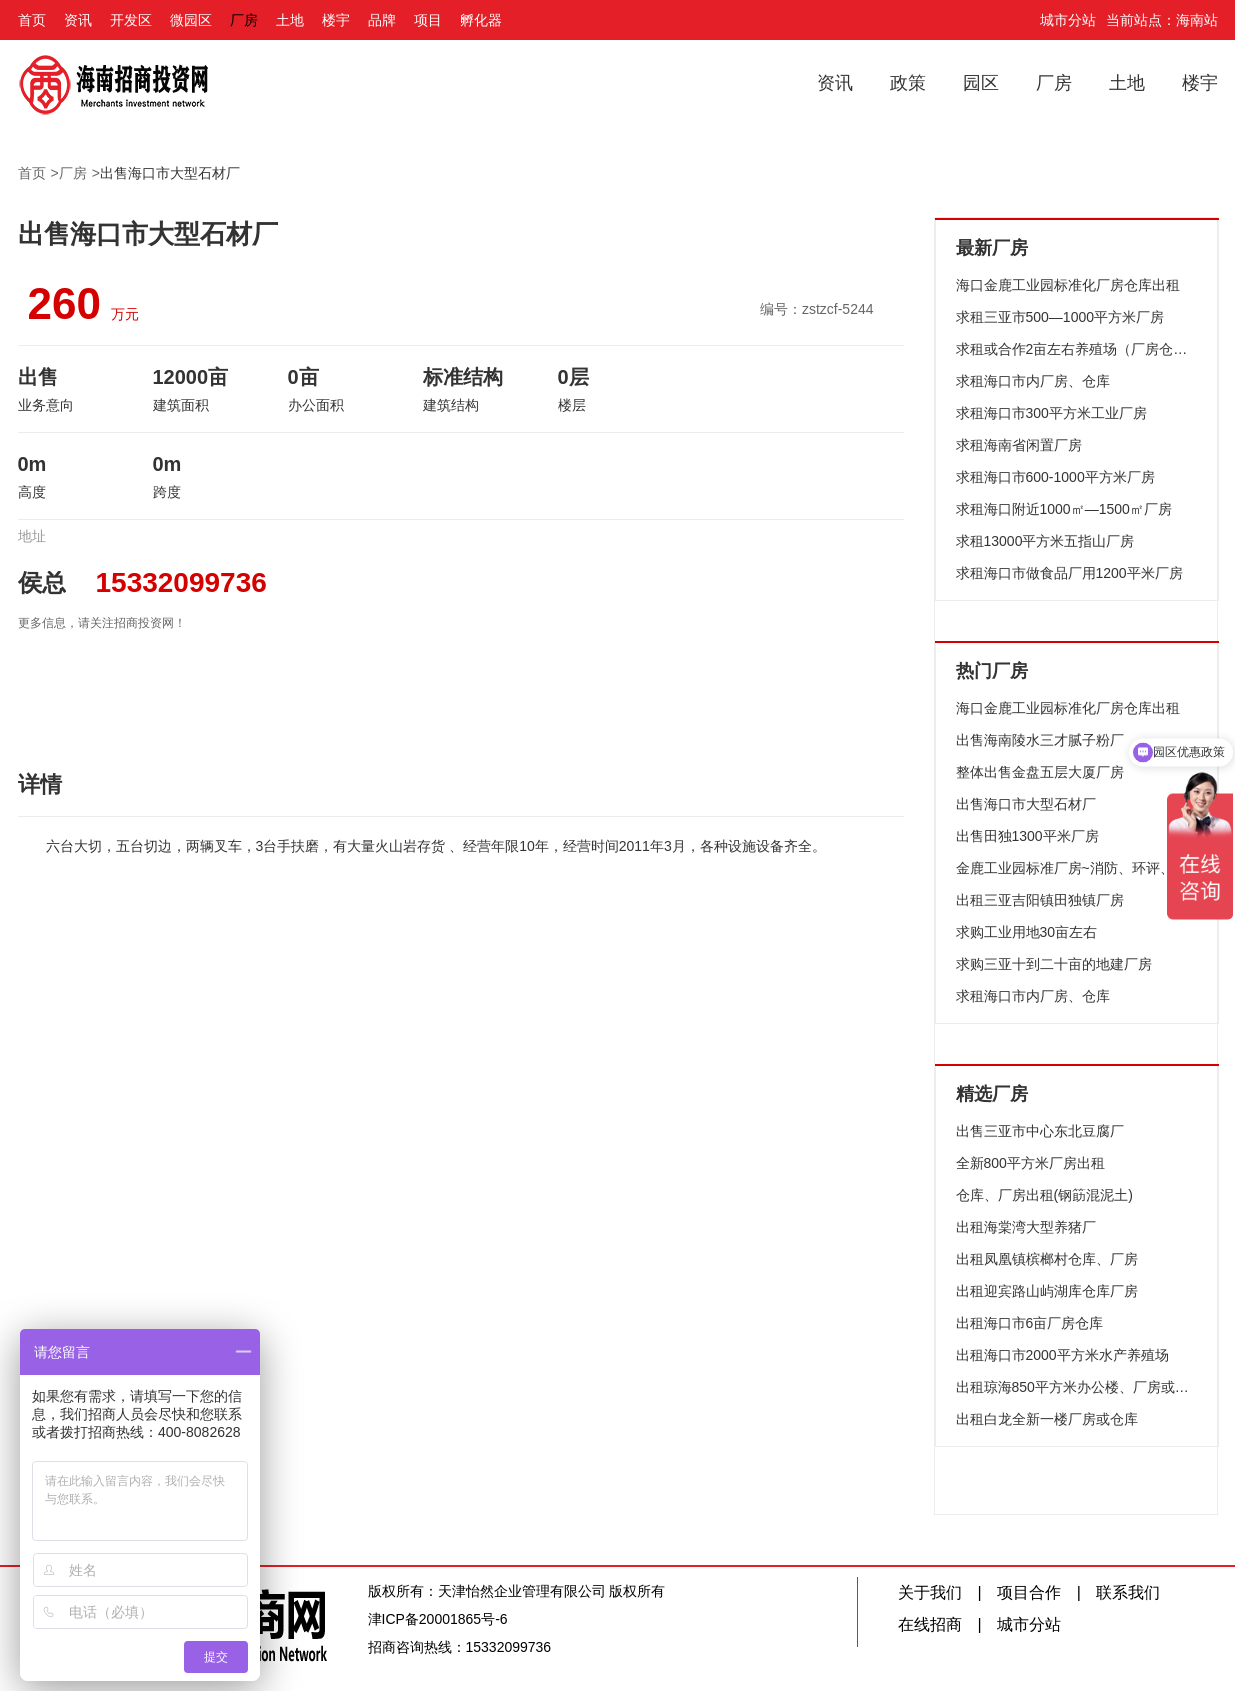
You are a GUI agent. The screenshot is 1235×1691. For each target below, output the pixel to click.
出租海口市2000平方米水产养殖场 (1062, 1355)
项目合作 (1029, 1592)
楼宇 (336, 20)
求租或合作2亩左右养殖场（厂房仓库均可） (1077, 349)
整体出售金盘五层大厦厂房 (1040, 772)
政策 (908, 83)
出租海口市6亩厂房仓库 (1030, 1323)
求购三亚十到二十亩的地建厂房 (1054, 964)
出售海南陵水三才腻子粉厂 (1040, 740)
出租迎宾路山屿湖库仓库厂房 (1047, 1291)
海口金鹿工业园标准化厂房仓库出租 (1068, 285)
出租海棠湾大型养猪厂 (1026, 1227)
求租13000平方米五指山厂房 (1045, 541)
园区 (981, 83)
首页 (32, 20)
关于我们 (930, 1592)
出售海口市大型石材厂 (170, 173)
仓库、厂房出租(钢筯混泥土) (1044, 1195)
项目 (428, 20)
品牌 (382, 20)
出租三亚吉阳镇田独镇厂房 (1040, 900)
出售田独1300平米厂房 (1027, 836)
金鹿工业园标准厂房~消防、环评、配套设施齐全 (1077, 868)
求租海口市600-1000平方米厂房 (1055, 477)
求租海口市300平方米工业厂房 (1051, 413)
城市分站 (1068, 20)
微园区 (191, 20)
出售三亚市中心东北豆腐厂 (1040, 1131)
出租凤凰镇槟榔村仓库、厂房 (1047, 1259)
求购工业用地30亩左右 (1027, 932)
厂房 (244, 20)
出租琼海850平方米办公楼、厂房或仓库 (1077, 1387)
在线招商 (930, 1624)
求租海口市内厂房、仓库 (1033, 381)
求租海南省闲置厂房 (1019, 445)
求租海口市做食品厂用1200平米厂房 (1069, 573)
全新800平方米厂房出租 (1030, 1163)
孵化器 (481, 20)
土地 (290, 20)
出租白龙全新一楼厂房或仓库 (1047, 1419)
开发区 (131, 20)
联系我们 (1128, 1592)
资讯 (78, 20)
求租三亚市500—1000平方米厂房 (1060, 317)
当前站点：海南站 (1162, 20)
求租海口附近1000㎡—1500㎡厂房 (1064, 509)
